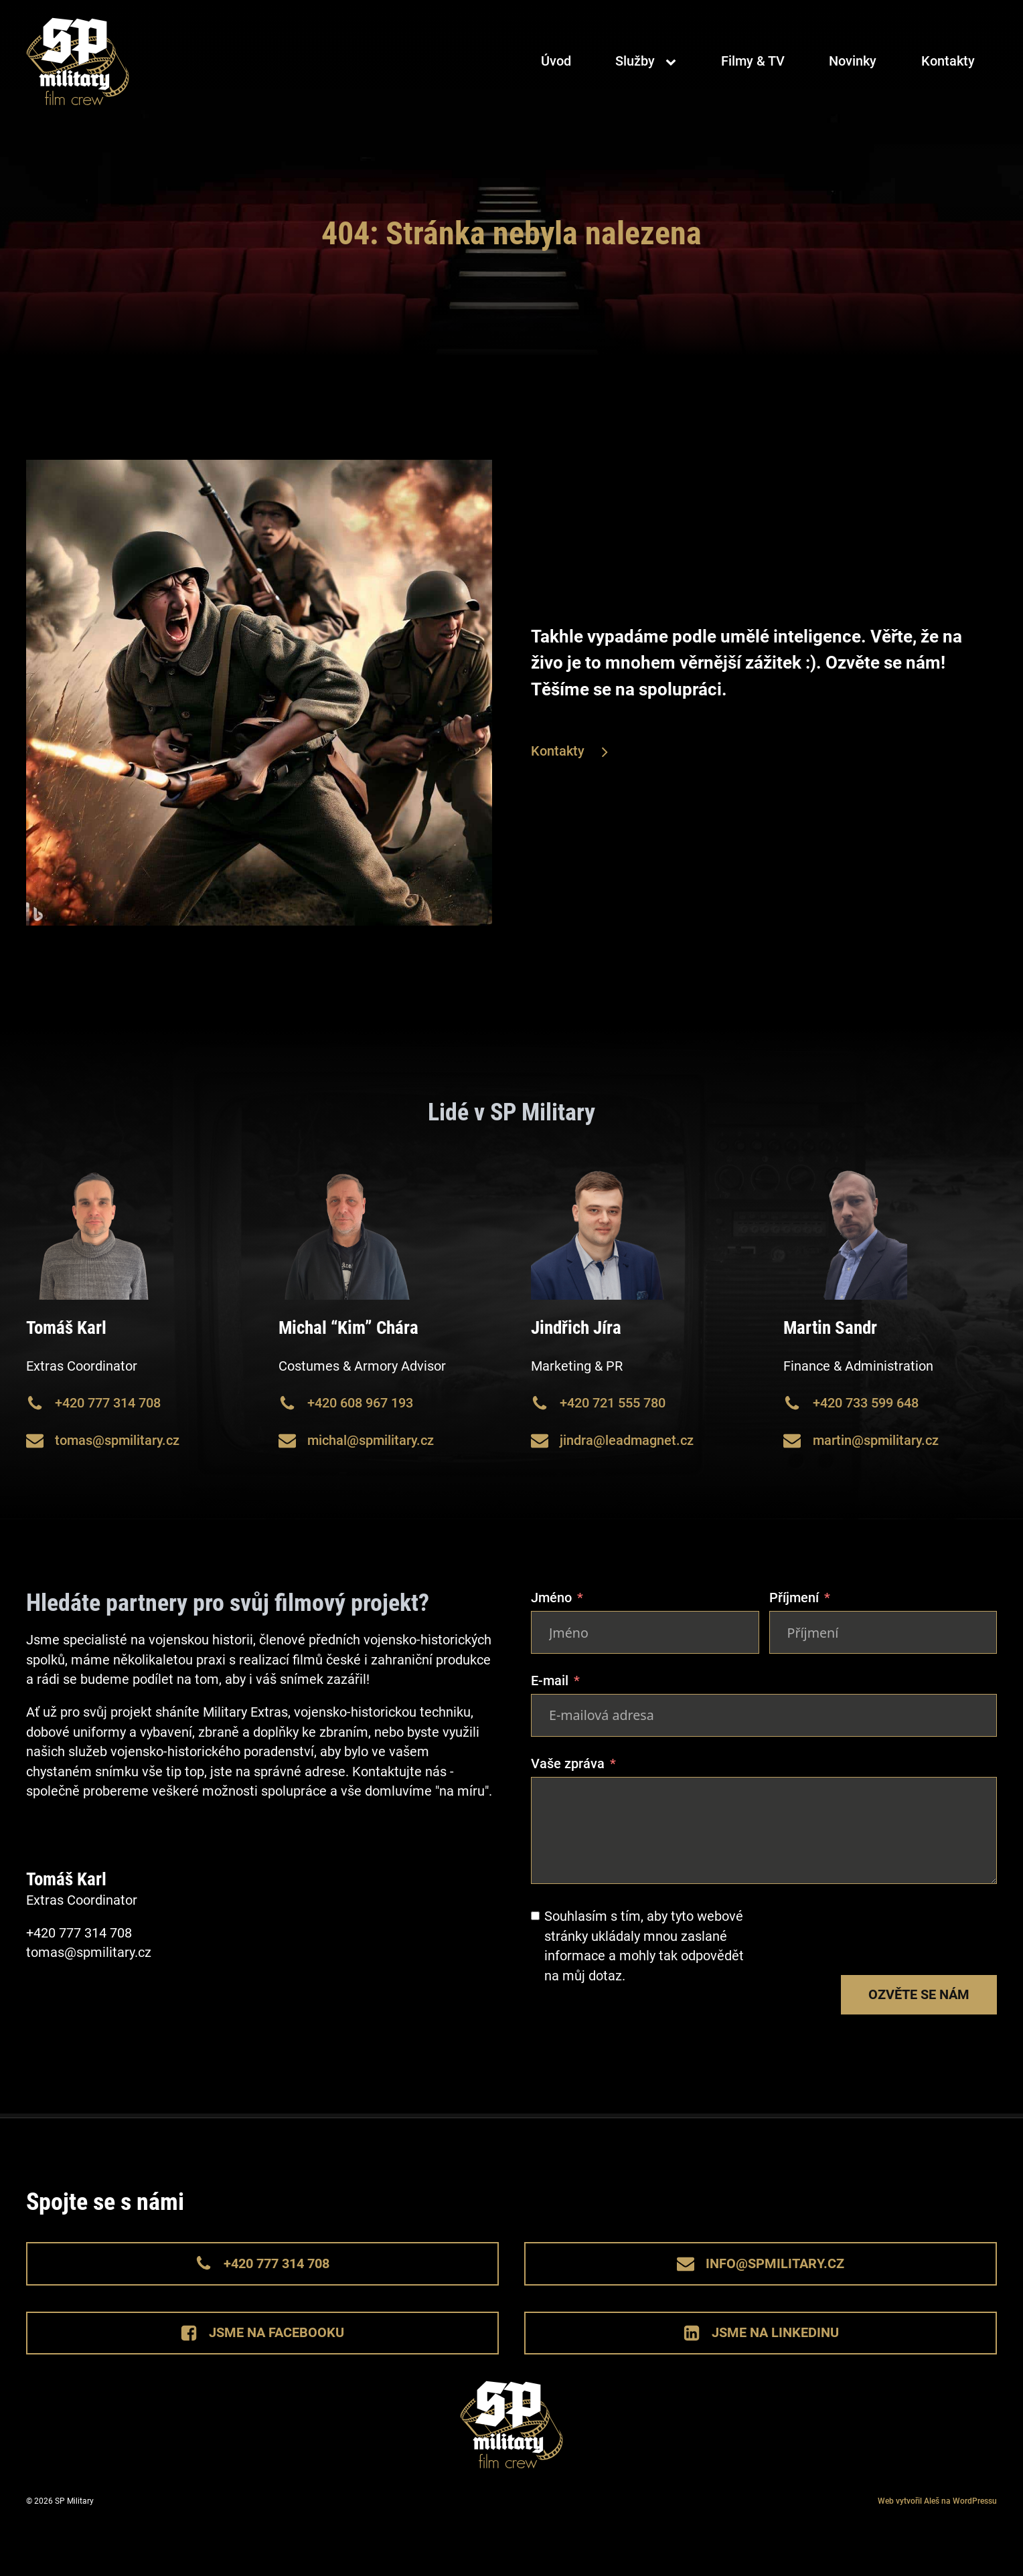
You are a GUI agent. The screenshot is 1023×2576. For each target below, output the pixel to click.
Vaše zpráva (568, 1764)
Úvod (556, 63)
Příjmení (794, 1598)
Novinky (852, 63)
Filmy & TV (753, 63)
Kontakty (948, 63)
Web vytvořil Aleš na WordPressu (937, 2501)
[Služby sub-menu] (673, 63)
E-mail (549, 1681)
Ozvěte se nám (918, 1994)
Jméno (551, 1598)
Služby (635, 63)
